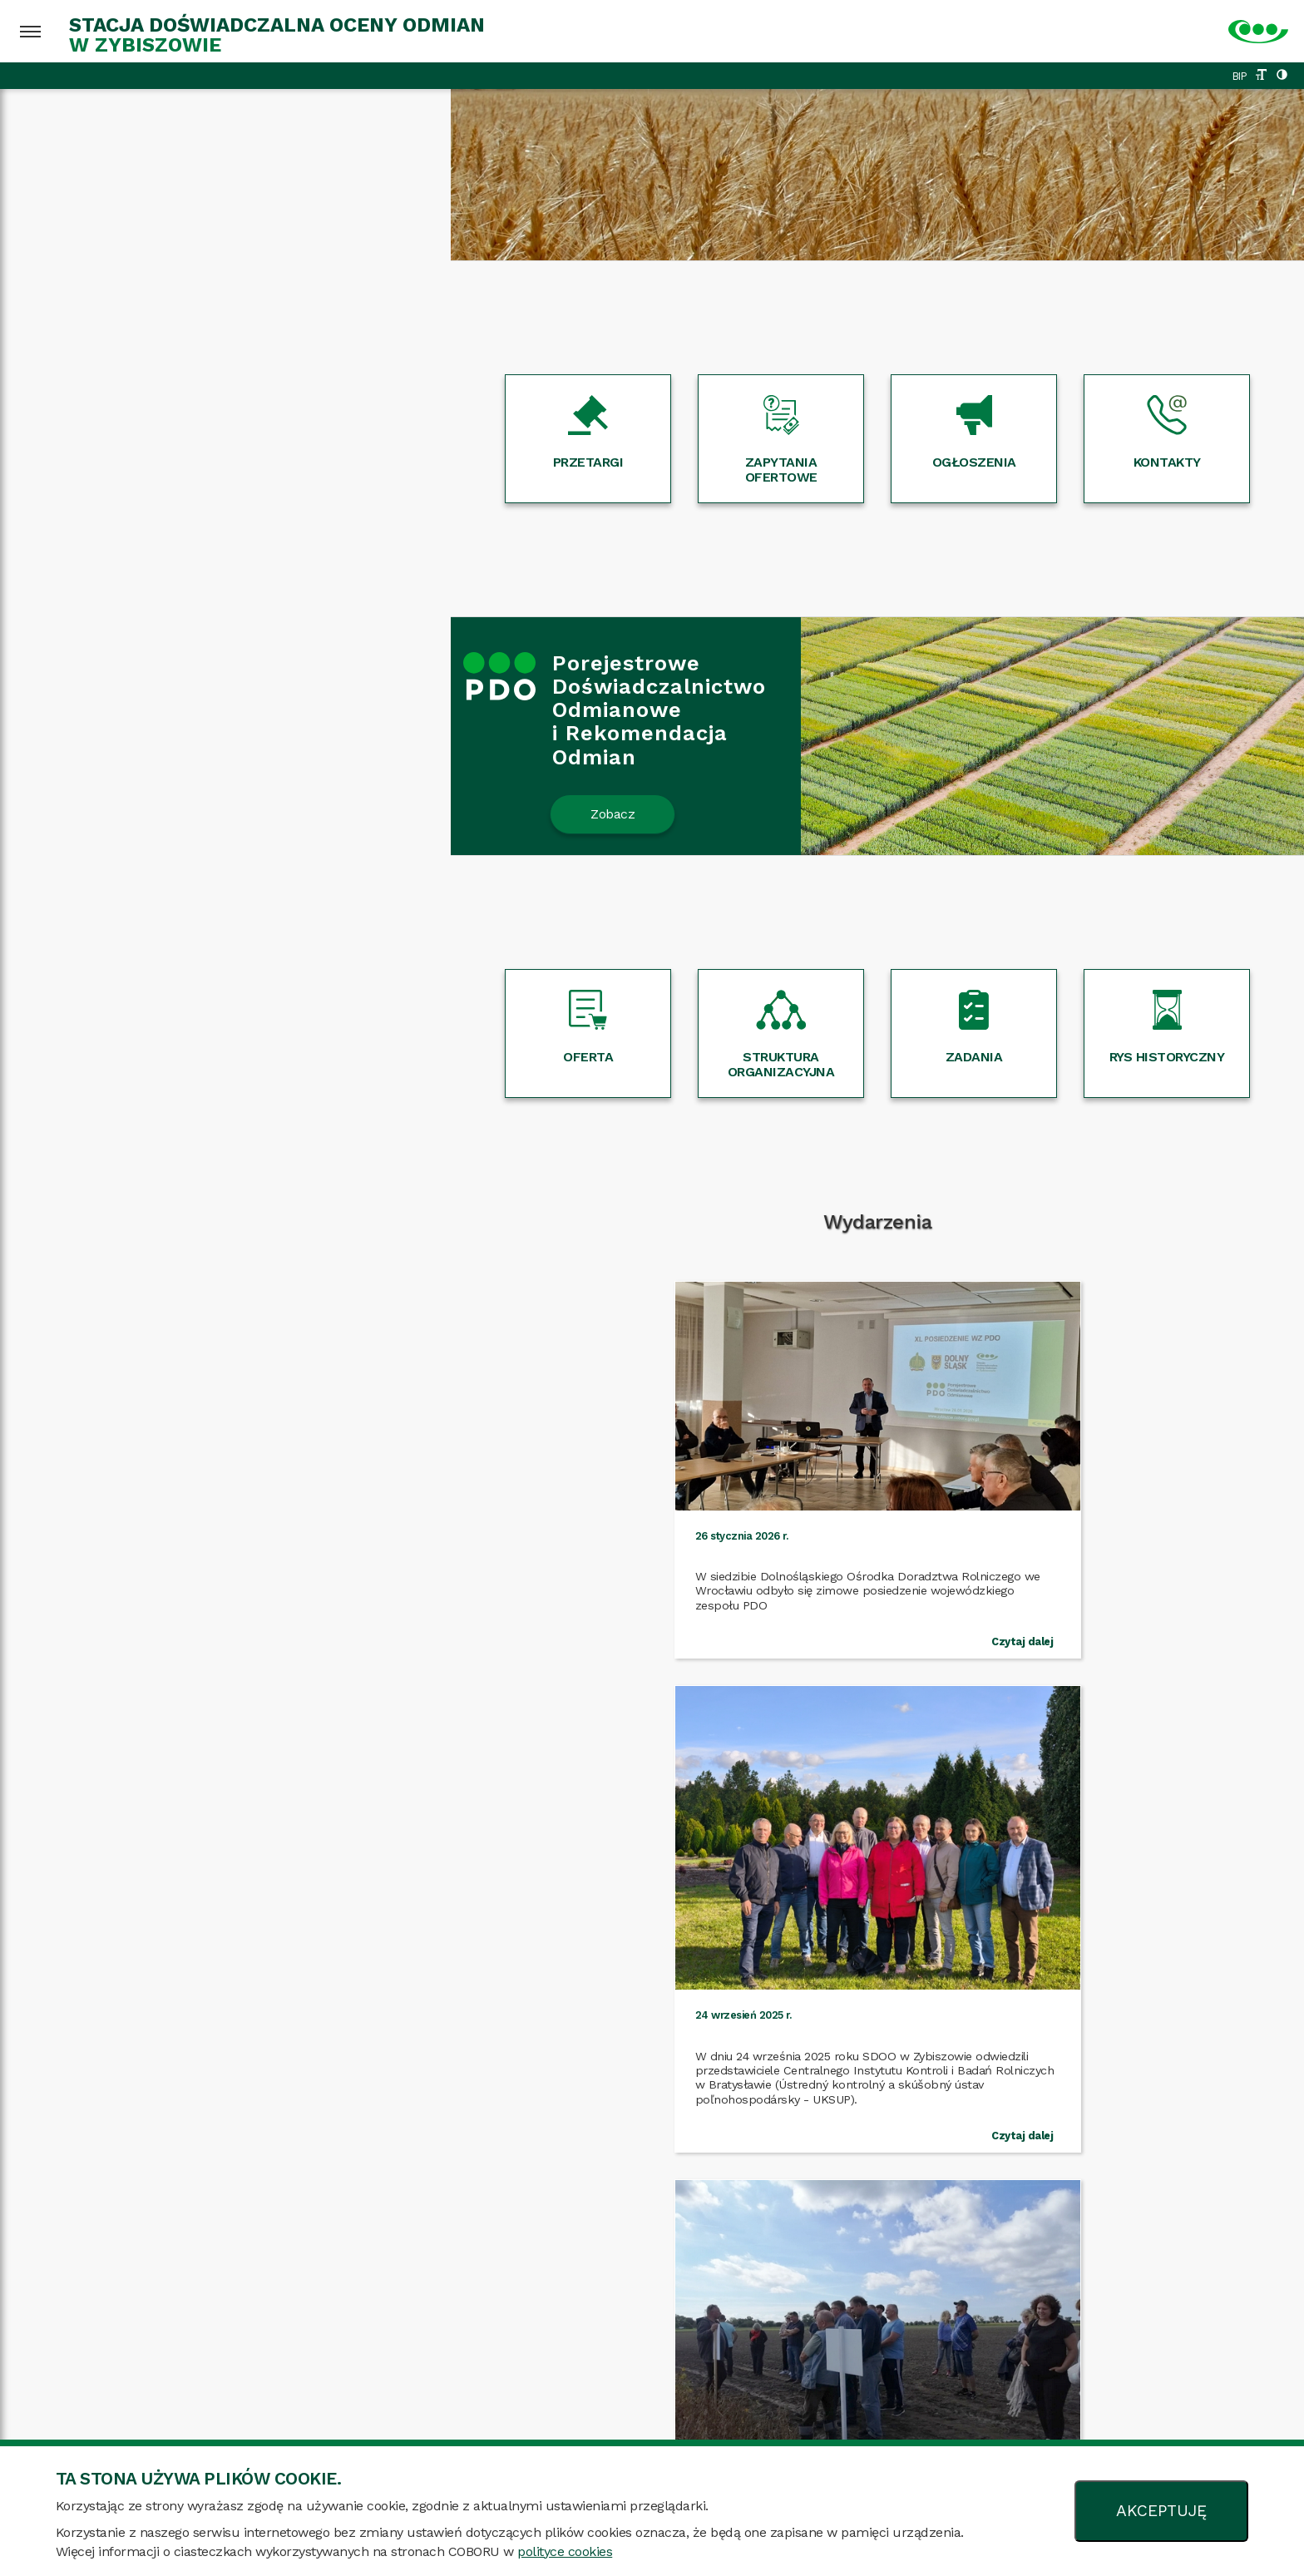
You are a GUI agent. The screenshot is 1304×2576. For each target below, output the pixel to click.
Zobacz (162, 814)
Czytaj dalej (300, 1650)
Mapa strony (267, 2424)
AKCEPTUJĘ (1161, 2510)
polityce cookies (564, 2551)
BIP (1239, 76)
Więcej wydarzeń (652, 1727)
